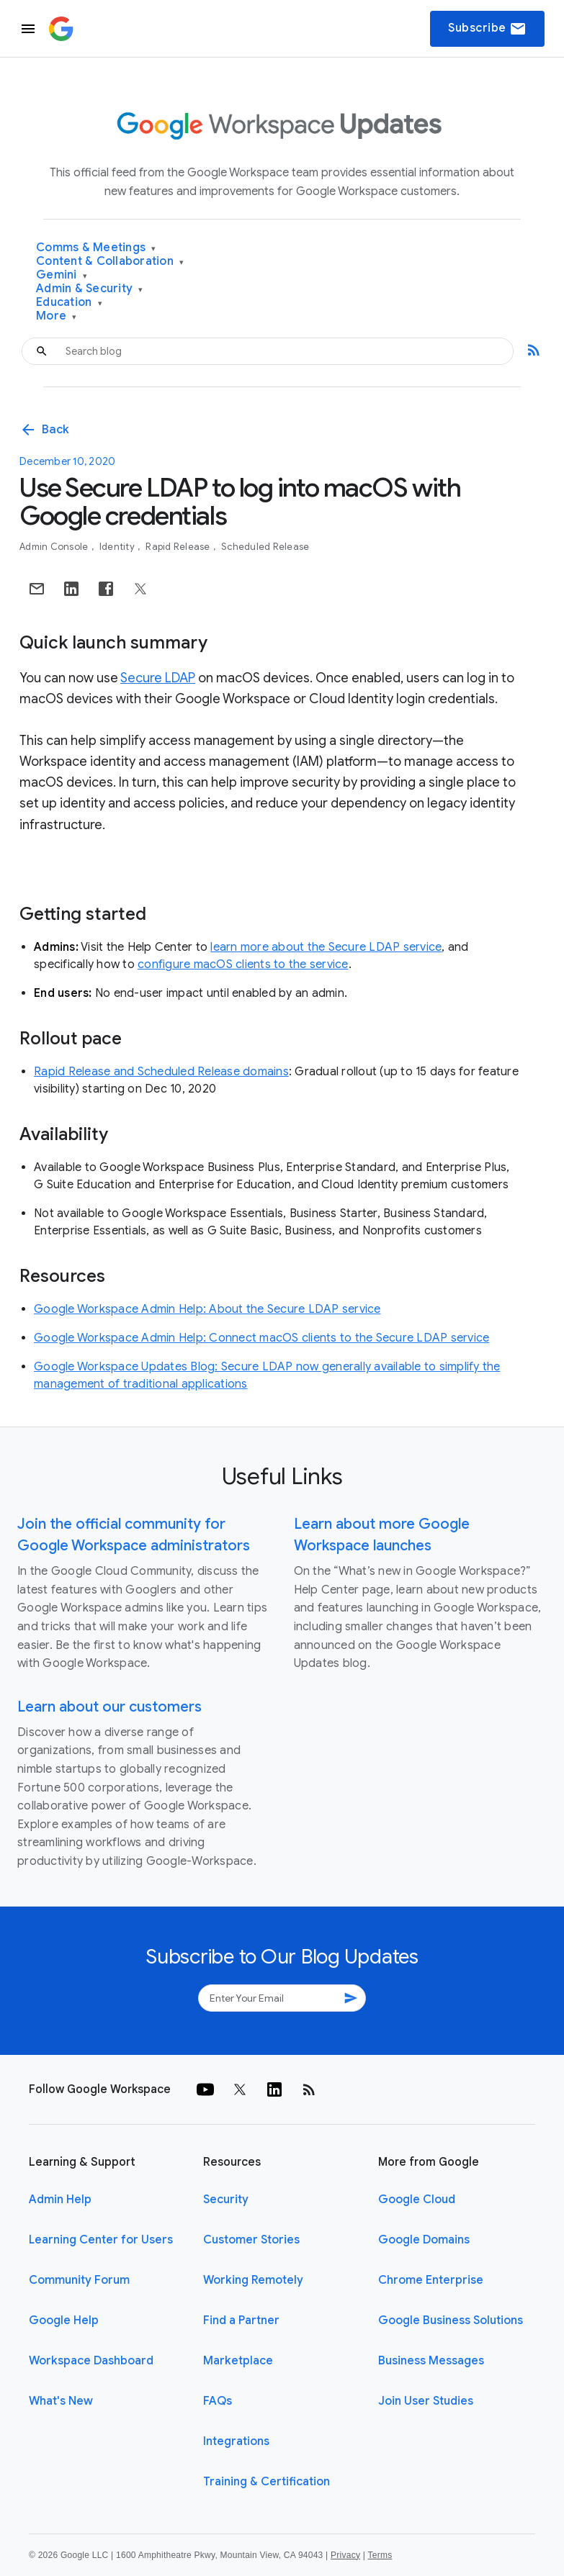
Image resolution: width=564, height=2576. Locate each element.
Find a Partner (241, 2320)
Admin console (55, 547)
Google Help (64, 2320)
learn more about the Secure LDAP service (326, 947)
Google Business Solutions (450, 2320)
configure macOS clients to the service (243, 964)
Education (69, 302)
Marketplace (238, 2361)
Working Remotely (253, 2280)
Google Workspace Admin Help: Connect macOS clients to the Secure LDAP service (261, 1338)
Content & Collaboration (110, 261)
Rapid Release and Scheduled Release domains (161, 1072)
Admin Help (60, 2199)
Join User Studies (425, 2401)
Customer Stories (251, 2240)
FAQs (217, 2401)
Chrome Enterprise (430, 2280)
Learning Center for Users (101, 2240)
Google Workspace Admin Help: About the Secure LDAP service (207, 1309)
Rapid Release (179, 547)
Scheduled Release (265, 547)
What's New (61, 2401)
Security (226, 2199)
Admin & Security (89, 289)
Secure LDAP (157, 678)
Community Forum (79, 2280)
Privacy (345, 2555)
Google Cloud (416, 2199)
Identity (118, 547)
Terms (379, 2555)
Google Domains (424, 2240)
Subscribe (487, 28)
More (56, 316)
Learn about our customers (109, 1707)
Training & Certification (266, 2482)
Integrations (236, 2441)
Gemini (61, 275)
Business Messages (431, 2361)
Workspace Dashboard (91, 2361)
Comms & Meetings (96, 248)
